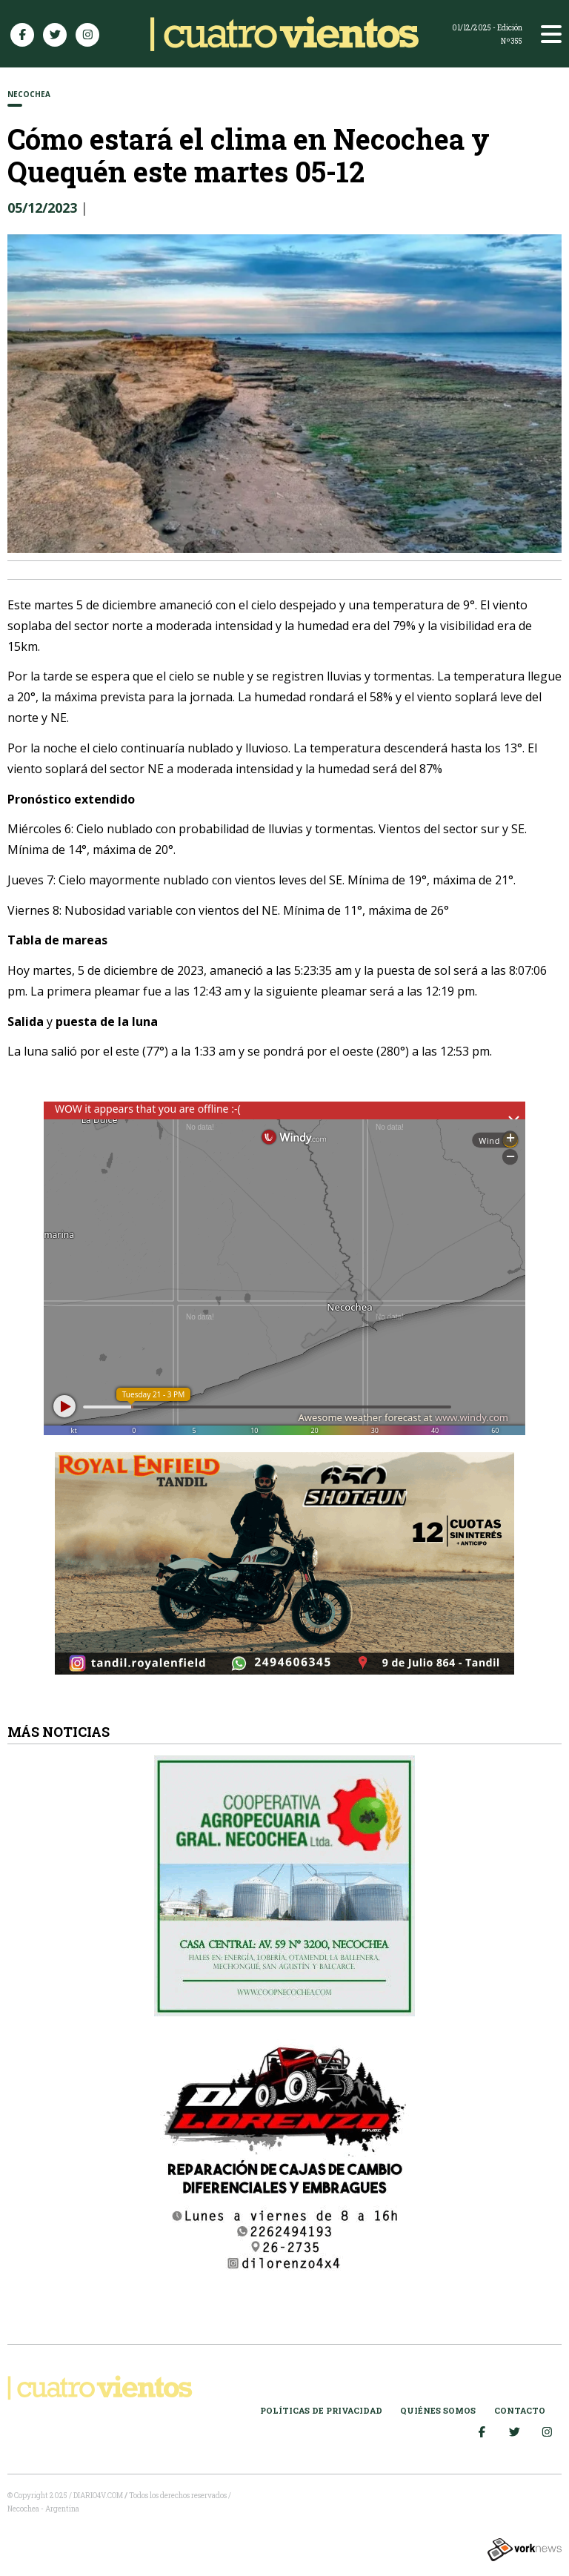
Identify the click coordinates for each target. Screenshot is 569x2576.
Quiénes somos (438, 2410)
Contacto (519, 2410)
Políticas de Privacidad (321, 2410)
